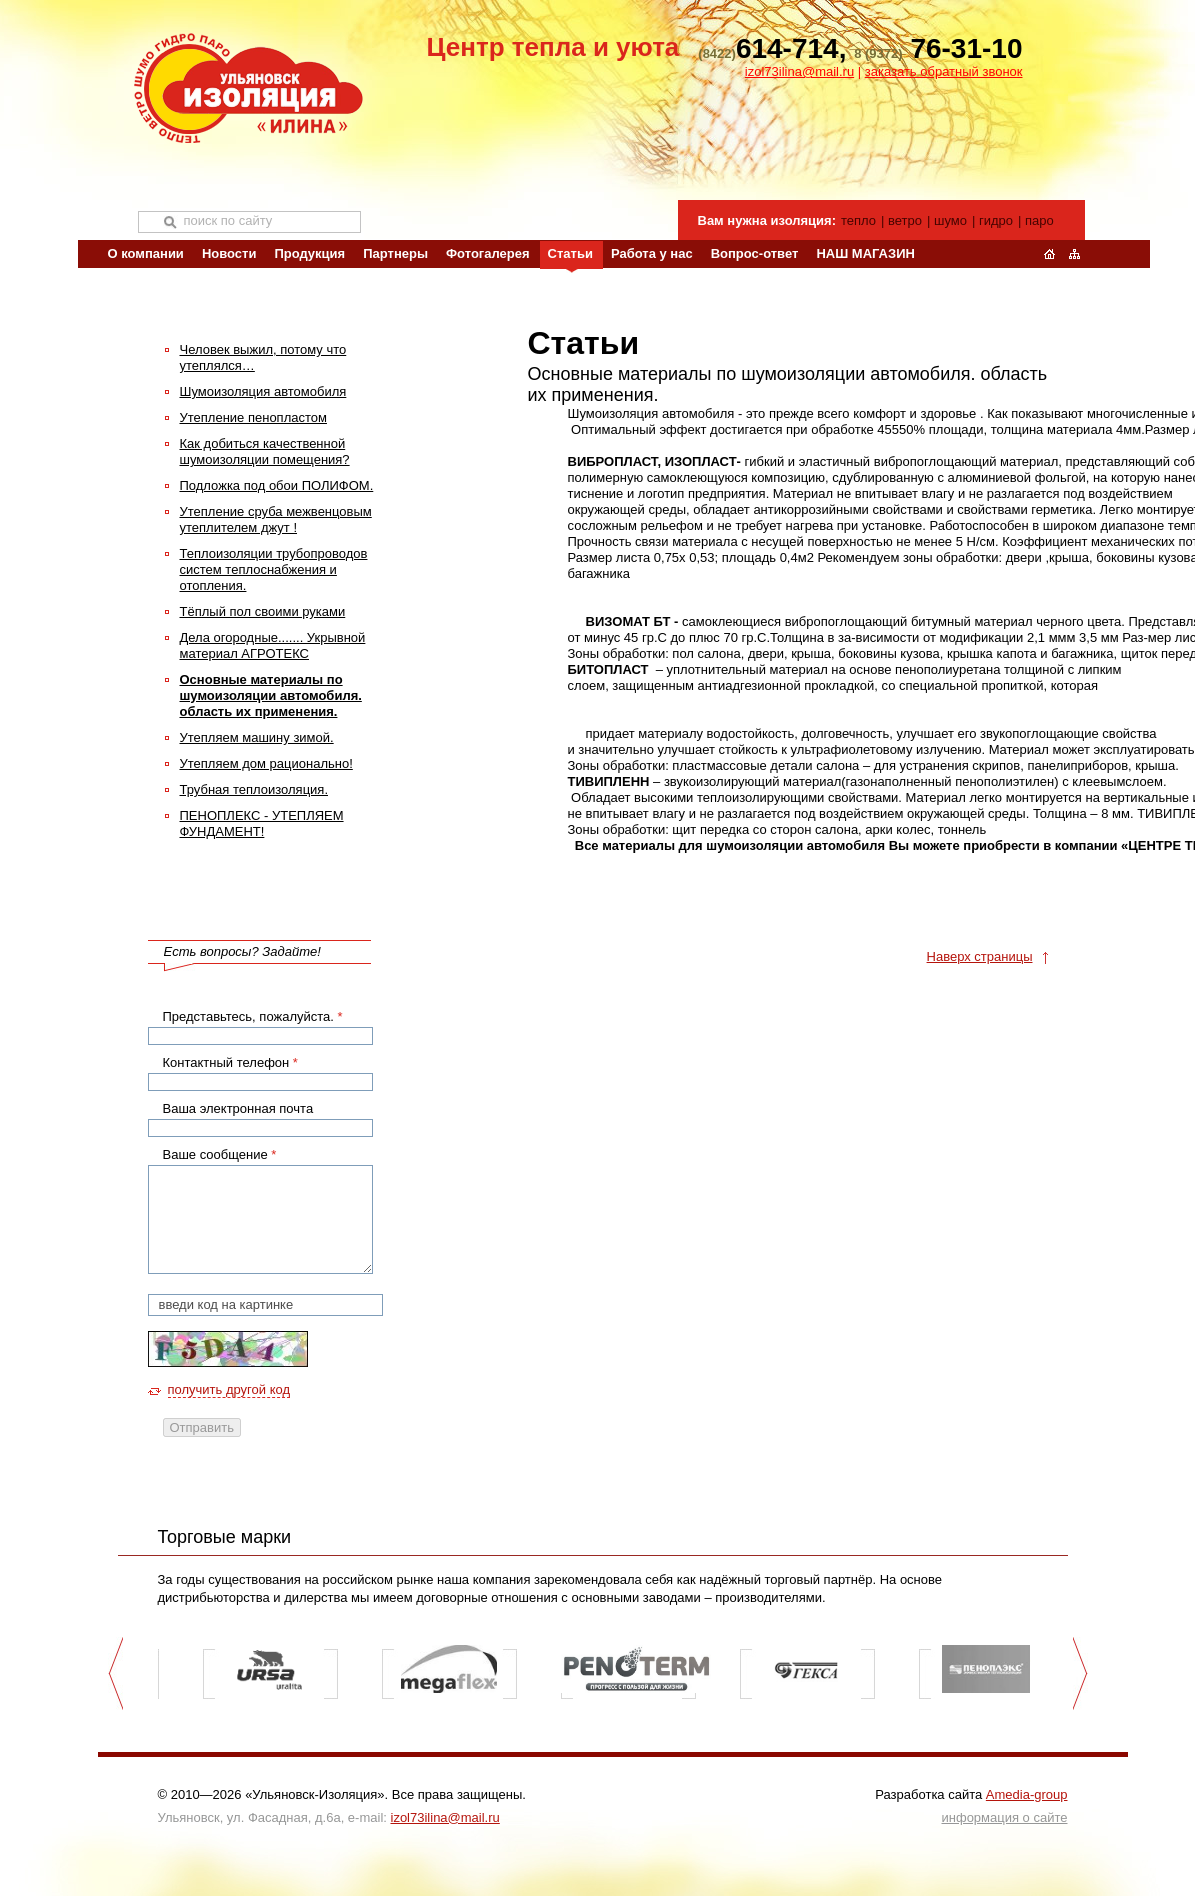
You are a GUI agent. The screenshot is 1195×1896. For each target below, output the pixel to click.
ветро (905, 220)
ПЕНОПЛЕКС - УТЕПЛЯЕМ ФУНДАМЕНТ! (262, 823)
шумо (950, 220)
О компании (146, 253)
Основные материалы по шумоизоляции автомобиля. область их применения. (271, 695)
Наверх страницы (980, 956)
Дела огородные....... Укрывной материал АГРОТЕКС (273, 645)
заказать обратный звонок (944, 71)
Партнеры (395, 253)
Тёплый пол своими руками (263, 611)
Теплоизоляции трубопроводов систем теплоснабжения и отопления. (274, 569)
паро (1039, 220)
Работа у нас (652, 253)
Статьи (570, 253)
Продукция (309, 253)
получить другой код (229, 1389)
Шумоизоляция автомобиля (263, 391)
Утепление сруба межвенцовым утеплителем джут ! (276, 519)
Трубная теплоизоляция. (254, 789)
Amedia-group (1027, 1794)
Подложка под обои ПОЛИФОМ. (277, 485)
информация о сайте (1005, 1817)
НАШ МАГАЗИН (865, 253)
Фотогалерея (488, 253)
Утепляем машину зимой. (257, 737)
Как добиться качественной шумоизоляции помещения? (265, 451)
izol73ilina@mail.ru (799, 71)
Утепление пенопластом (253, 417)
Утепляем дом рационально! (266, 763)
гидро (996, 220)
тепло (858, 220)
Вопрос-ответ (755, 253)
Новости (229, 253)
